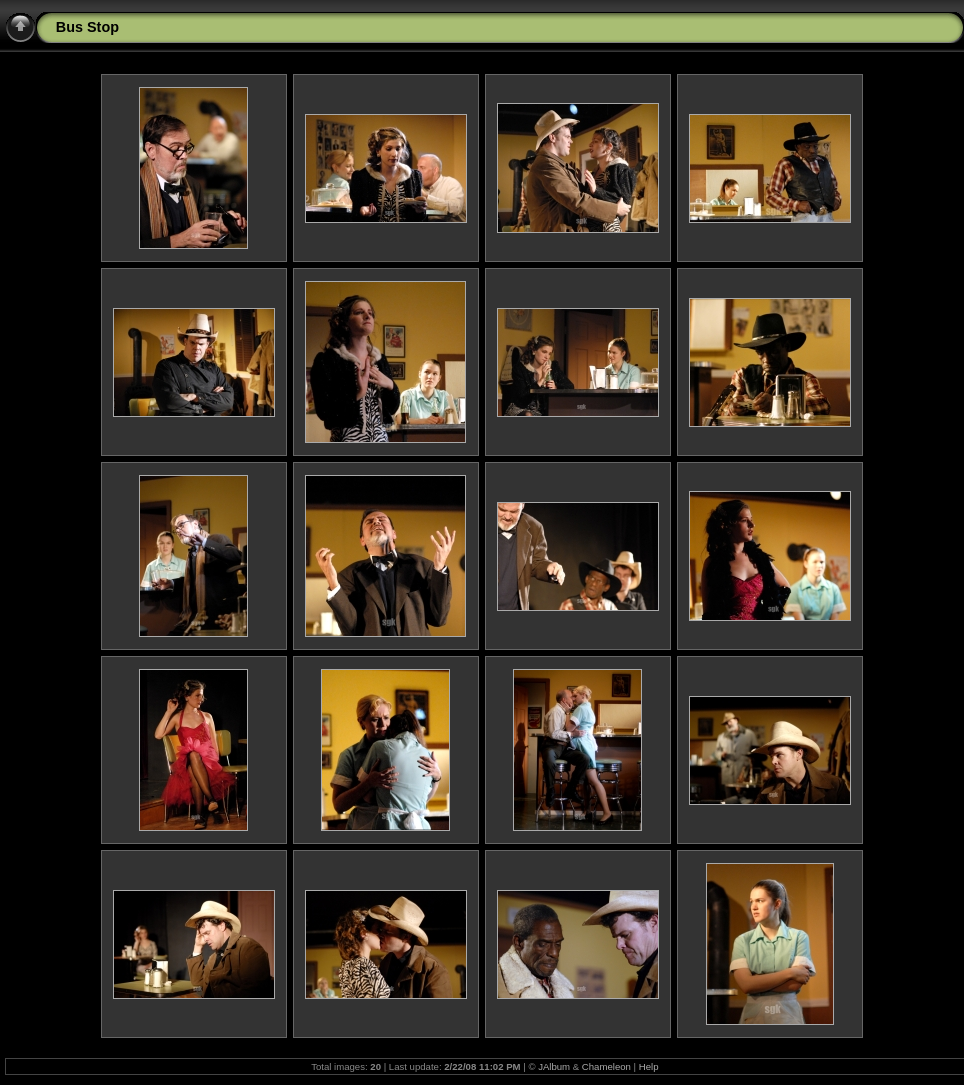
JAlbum (554, 1066)
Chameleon (606, 1066)
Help (649, 1066)
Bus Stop (87, 27)
